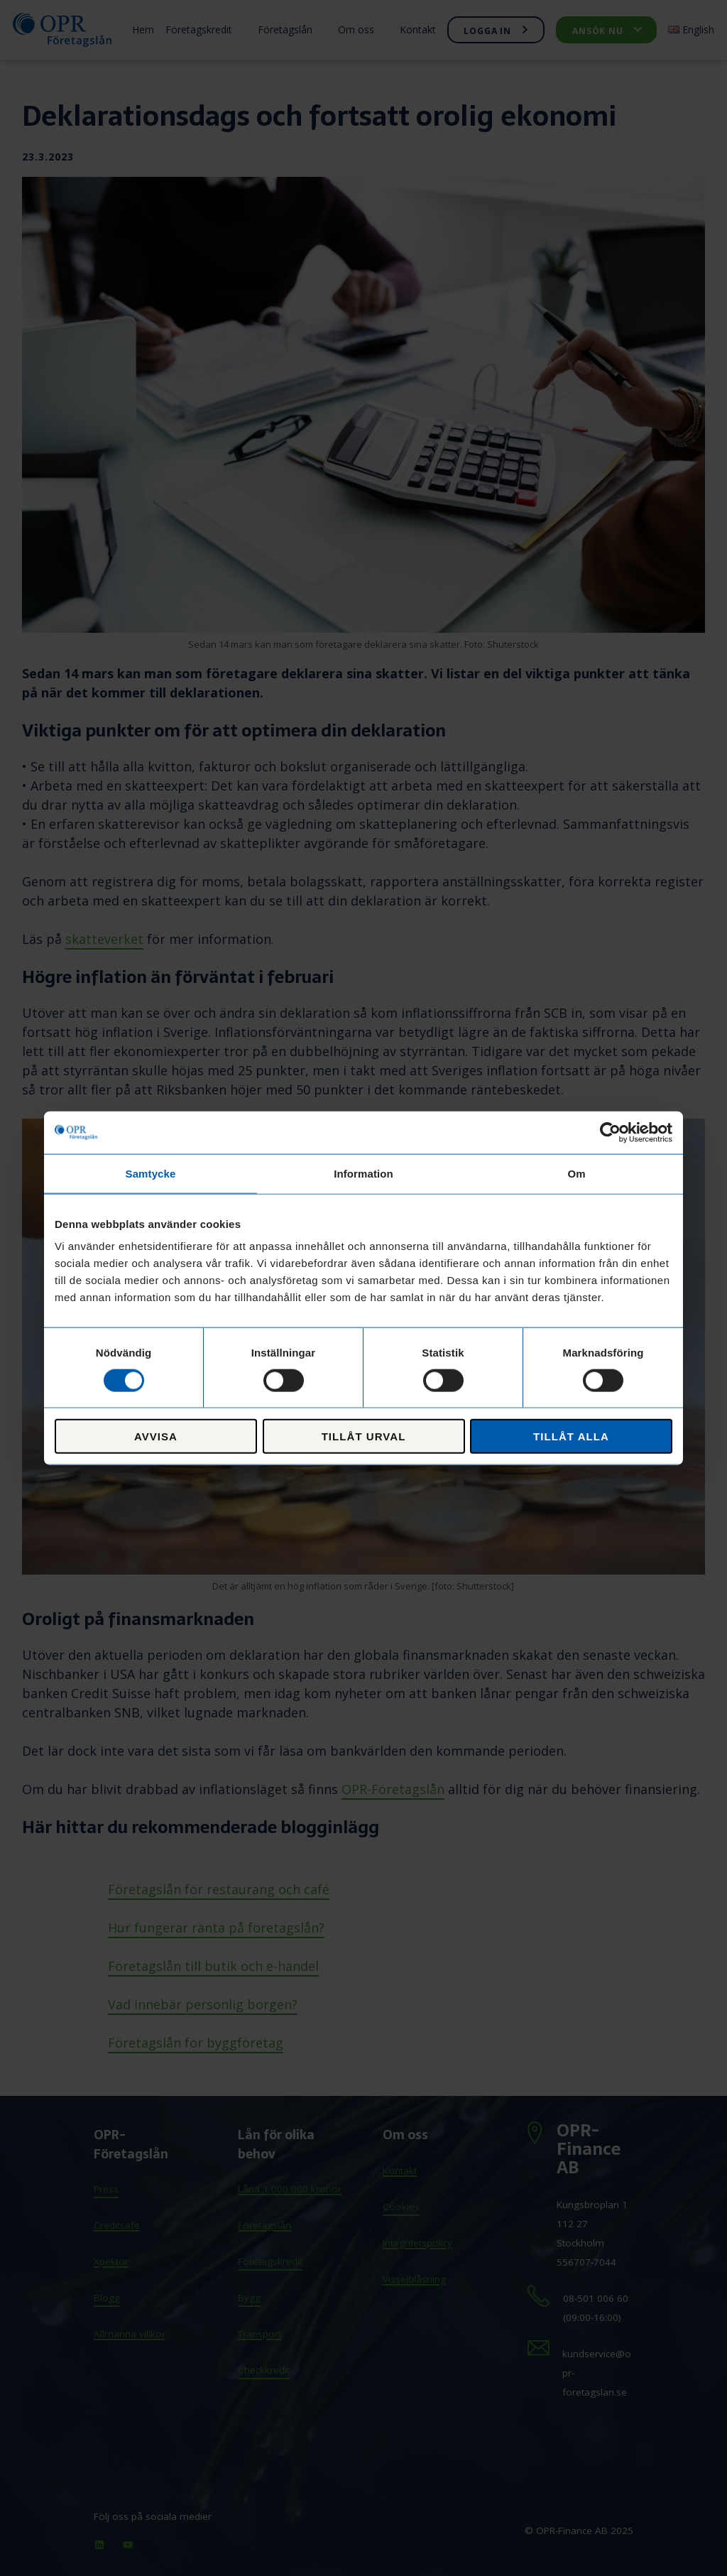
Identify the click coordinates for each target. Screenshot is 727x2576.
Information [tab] (363, 1173)
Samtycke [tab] (151, 1173)
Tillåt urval (364, 1436)
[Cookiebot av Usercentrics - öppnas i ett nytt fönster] (610, 1132)
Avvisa (155, 1436)
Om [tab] (576, 1173)
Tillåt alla (571, 1436)
